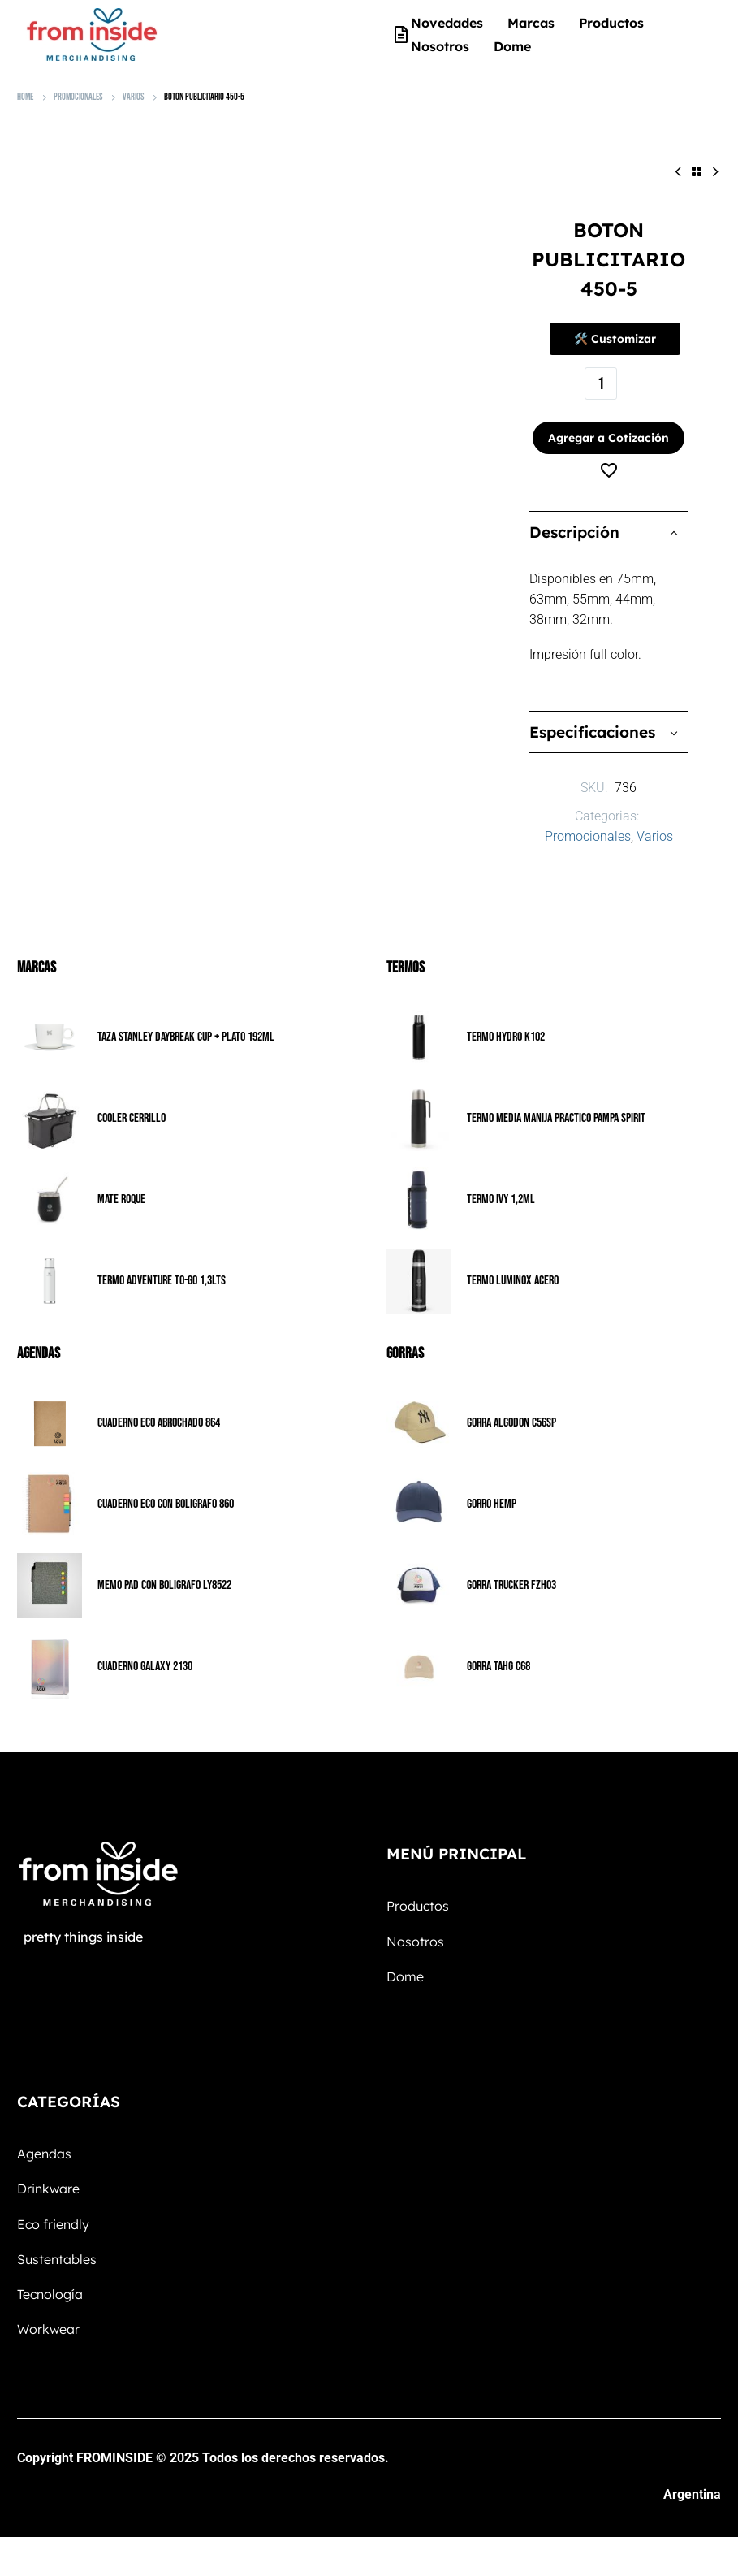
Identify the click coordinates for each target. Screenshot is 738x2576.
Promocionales (78, 97)
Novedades (447, 23)
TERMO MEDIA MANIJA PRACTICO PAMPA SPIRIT (556, 1104)
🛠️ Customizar (615, 338)
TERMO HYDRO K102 (506, 1023)
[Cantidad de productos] (600, 383)
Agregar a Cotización (604, 424)
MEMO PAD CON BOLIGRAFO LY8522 (164, 1571)
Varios (133, 97)
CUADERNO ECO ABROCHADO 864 (158, 1409)
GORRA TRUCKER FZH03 (511, 1571)
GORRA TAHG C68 (498, 1652)
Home (25, 97)
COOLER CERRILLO (131, 1104)
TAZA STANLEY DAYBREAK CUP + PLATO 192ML (185, 1023)
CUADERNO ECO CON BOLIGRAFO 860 (165, 1490)
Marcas (531, 23)
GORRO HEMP (491, 1490)
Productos (611, 23)
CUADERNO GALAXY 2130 (144, 1652)
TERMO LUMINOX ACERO (513, 1267)
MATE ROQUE (121, 1185)
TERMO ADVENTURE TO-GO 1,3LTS (161, 1267)
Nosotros (440, 46)
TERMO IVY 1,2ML (501, 1185)
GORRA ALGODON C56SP (511, 1409)
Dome (512, 46)
